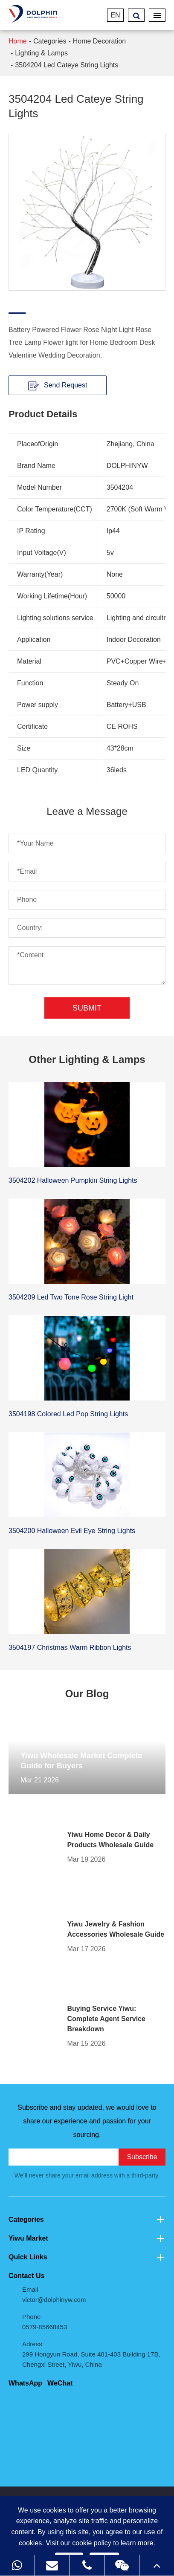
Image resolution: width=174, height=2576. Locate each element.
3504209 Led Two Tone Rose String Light (71, 1297)
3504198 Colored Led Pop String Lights (68, 1414)
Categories (49, 41)
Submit (87, 1008)
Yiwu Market (87, 2238)
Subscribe (142, 2156)
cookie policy (91, 2543)
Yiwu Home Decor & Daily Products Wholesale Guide (110, 1839)
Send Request (57, 385)
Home (18, 41)
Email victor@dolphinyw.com (54, 2294)
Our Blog (87, 1693)
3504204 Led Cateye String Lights (66, 65)
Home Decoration (99, 41)
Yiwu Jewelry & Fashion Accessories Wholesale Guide (115, 1929)
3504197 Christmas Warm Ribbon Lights (70, 1647)
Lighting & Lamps (41, 53)
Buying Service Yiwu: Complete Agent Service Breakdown (106, 2019)
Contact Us (26, 2275)
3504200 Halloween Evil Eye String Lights (72, 1530)
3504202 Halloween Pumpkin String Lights (73, 1180)
